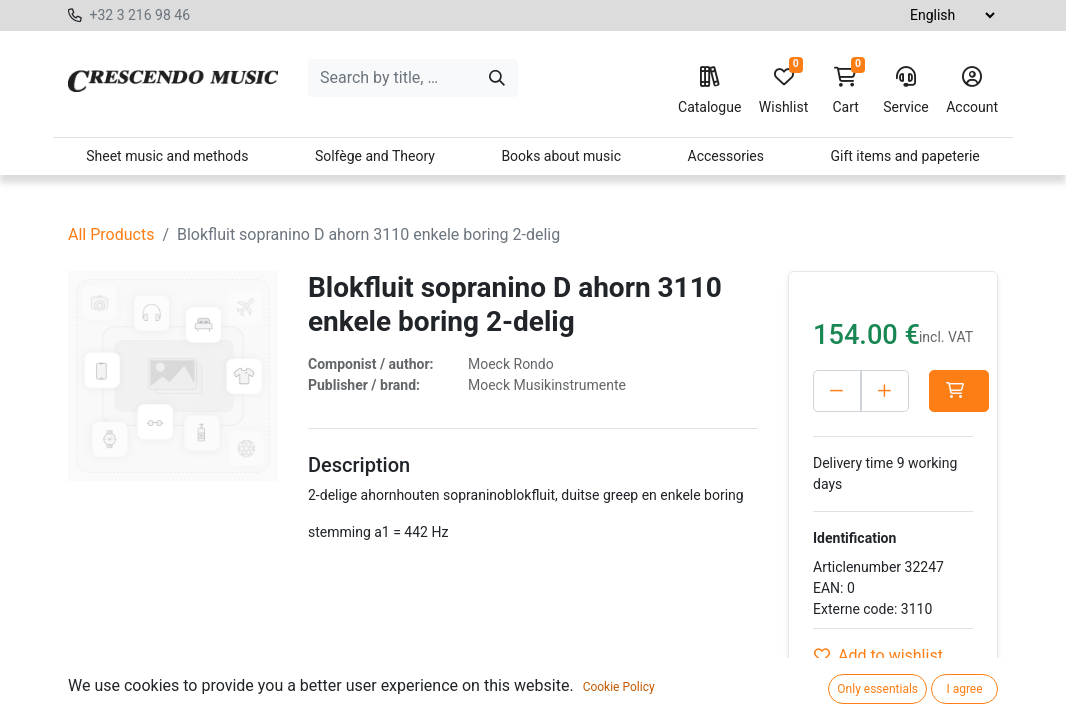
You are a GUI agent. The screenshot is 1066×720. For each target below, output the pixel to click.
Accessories (726, 156)
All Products (111, 234)
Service (906, 91)
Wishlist (783, 91)
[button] (959, 391)
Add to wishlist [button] (878, 655)
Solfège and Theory (375, 156)
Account (972, 91)
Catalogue (709, 91)
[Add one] (885, 391)
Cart (846, 91)
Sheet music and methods (167, 156)
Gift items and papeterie (904, 156)
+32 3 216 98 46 (139, 15)
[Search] (497, 78)
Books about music (561, 156)
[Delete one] (837, 391)
